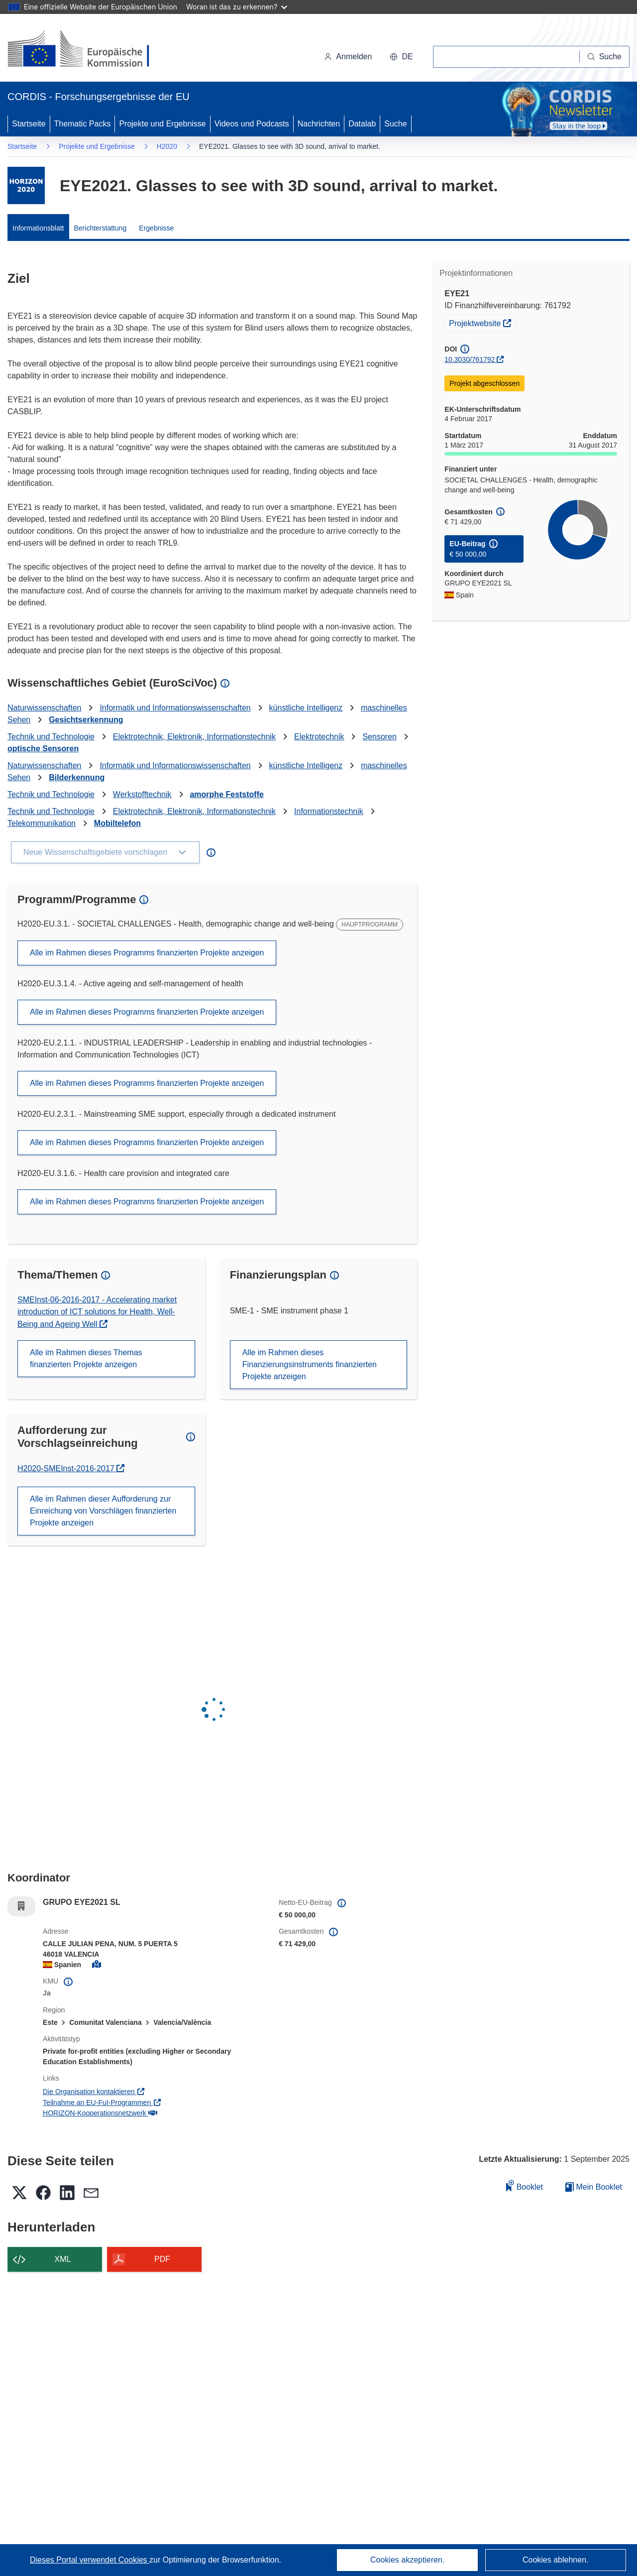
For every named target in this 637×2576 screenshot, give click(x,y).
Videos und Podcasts (251, 123)
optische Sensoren (43, 748)
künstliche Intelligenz (306, 707)
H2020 (167, 146)
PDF (162, 2259)
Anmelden (348, 56)
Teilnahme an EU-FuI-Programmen (102, 2103)
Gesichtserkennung (86, 719)
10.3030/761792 (469, 359)
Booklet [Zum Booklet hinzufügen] (524, 2185)
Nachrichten (319, 123)
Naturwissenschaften (44, 707)
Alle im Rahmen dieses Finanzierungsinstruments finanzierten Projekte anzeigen (309, 1364)
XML (63, 2259)
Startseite (29, 123)
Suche (395, 123)
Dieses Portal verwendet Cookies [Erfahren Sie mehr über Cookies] (89, 2560)
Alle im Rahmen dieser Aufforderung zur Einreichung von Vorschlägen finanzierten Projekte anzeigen (103, 1511)
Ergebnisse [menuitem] (156, 228)
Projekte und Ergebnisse (162, 123)
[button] (401, 57)
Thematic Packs (82, 123)
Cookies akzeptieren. (407, 2560)
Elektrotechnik (319, 736)
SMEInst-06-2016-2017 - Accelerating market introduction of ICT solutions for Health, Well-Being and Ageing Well (97, 1311)
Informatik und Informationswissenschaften (175, 707)
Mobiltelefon (117, 823)
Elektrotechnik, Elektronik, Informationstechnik (194, 736)
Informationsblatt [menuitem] (38, 228)
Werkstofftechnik (142, 794)
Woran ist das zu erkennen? (236, 6)
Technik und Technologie (51, 736)
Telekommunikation (41, 823)
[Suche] (605, 57)
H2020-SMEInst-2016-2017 (66, 1468)
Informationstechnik (328, 811)
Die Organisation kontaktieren (94, 2092)
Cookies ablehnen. (556, 2560)
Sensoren (379, 736)
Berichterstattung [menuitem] (100, 228)
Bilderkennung (77, 777)
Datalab (362, 123)
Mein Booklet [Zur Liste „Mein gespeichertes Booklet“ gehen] (593, 2187)
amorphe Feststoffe (226, 794)
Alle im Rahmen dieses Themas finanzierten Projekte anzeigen (86, 1358)
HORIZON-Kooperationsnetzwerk (100, 2113)
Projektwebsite (482, 322)
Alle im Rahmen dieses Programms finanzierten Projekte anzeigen (147, 952)
